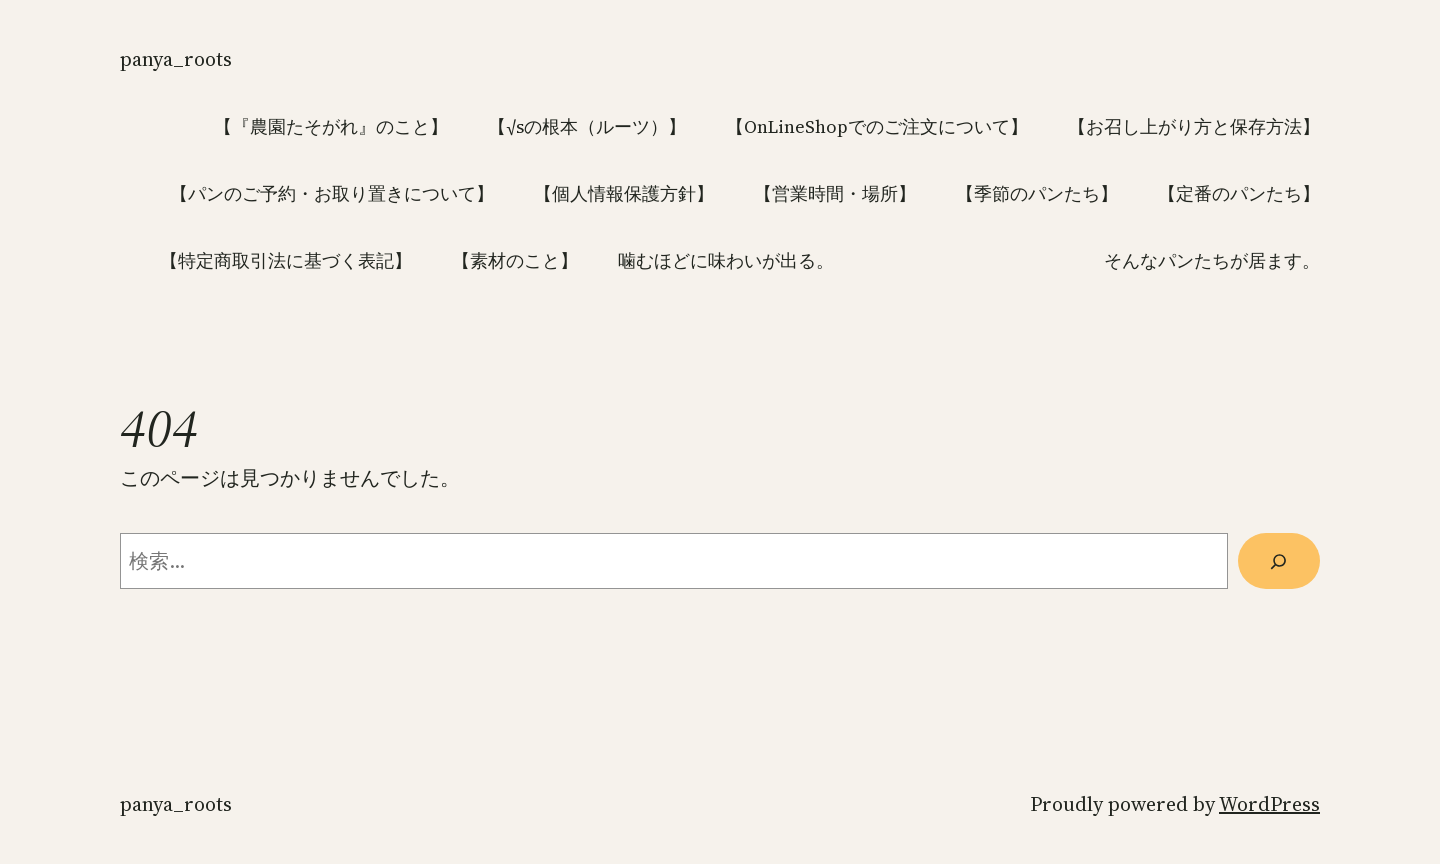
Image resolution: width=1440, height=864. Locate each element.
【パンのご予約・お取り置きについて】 (332, 193)
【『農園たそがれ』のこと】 (331, 126)
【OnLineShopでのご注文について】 (877, 126)
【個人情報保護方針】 (624, 193)
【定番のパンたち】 (1239, 193)
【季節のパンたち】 (1037, 193)
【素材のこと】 (515, 260)
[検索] (1279, 561)
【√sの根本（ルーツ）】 (587, 126)
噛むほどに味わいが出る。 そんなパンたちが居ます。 (969, 260)
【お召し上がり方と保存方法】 (1194, 126)
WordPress (1269, 804)
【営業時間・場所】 (835, 193)
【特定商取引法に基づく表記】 (286, 260)
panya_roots (176, 59)
